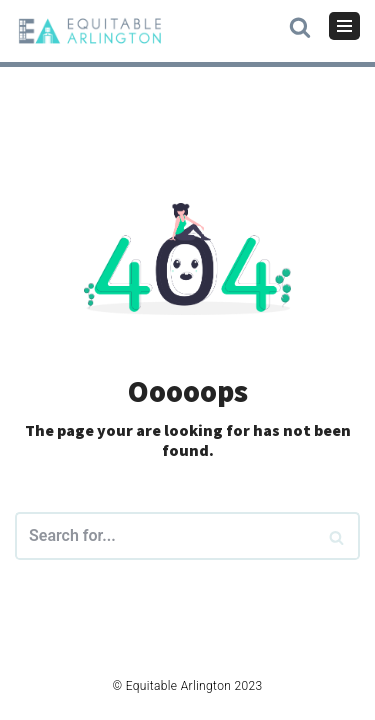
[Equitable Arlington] (90, 31)
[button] (300, 25)
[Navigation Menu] (344, 26)
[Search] (337, 536)
